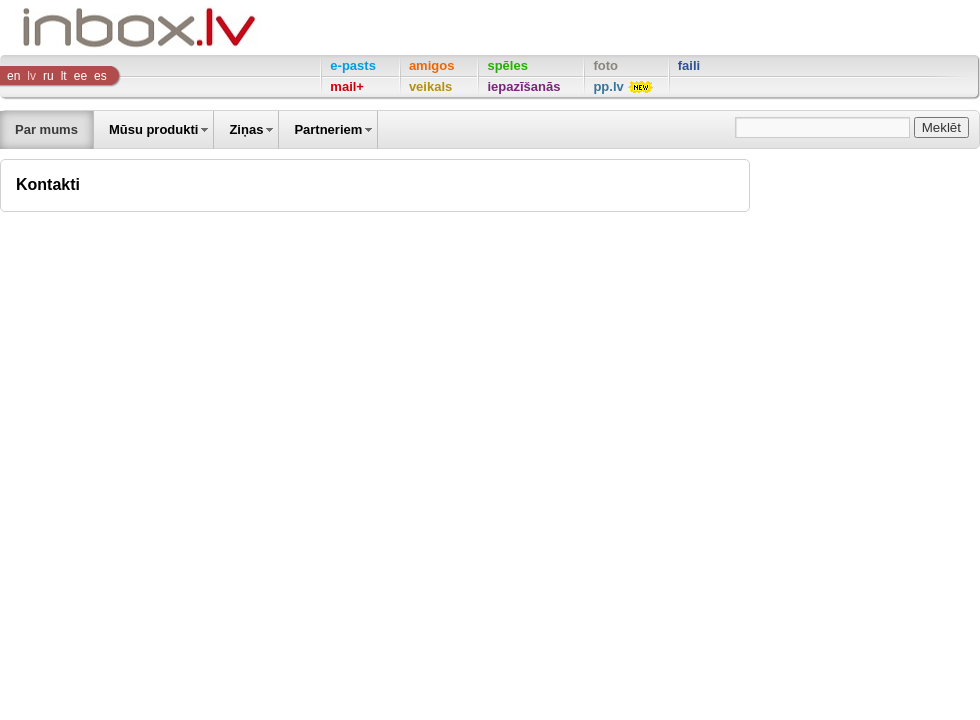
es (100, 76)
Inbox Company (94, 27)
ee (80, 76)
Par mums (46, 129)
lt (64, 76)
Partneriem (328, 129)
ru (48, 76)
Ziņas (246, 129)
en (13, 76)
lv (31, 76)
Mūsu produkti (154, 129)
